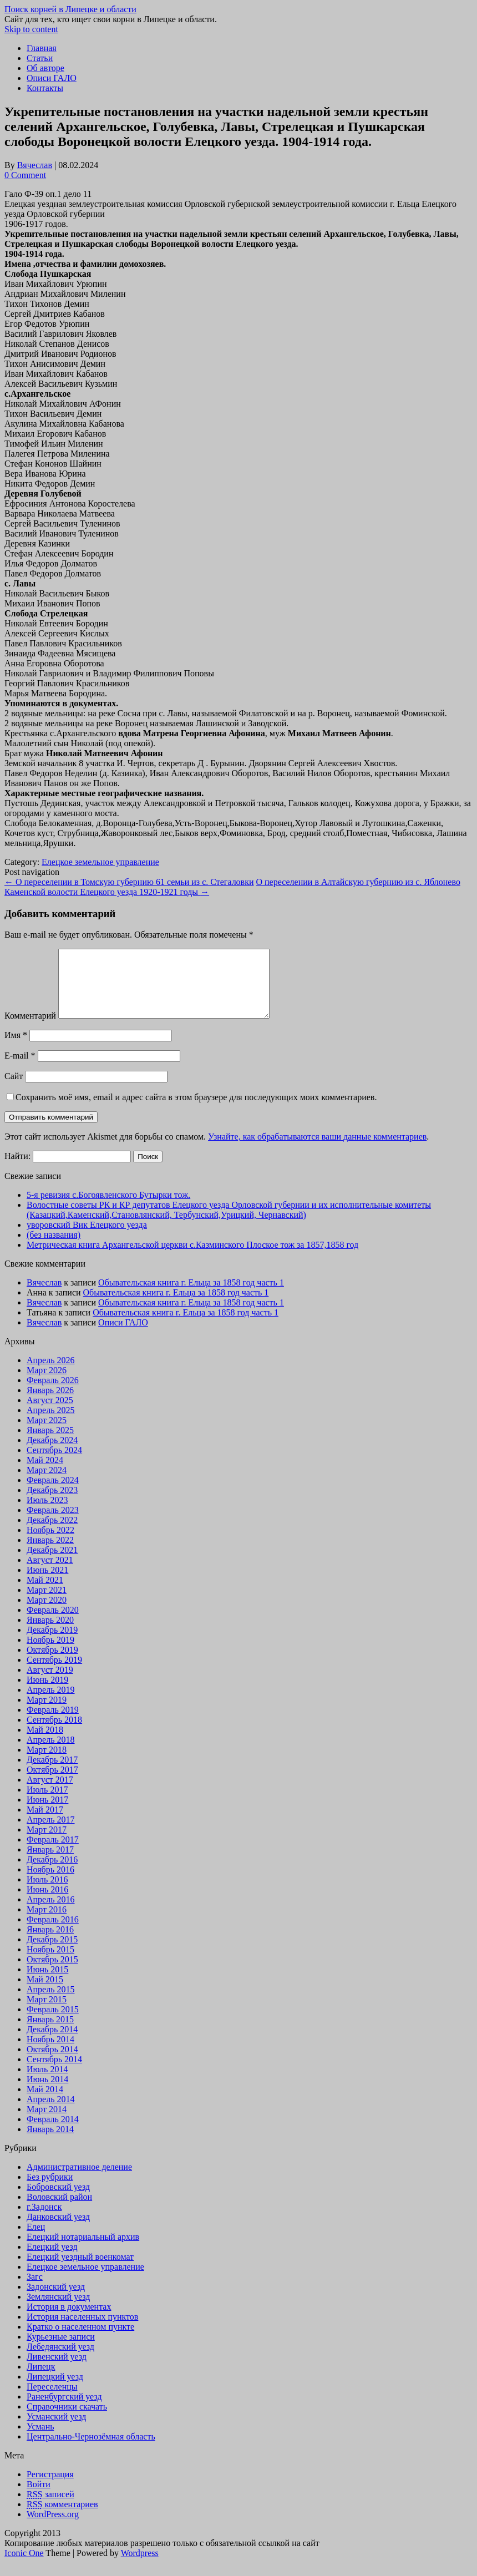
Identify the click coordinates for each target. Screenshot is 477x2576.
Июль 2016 (47, 1892)
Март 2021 (47, 1603)
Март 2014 (47, 2122)
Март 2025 (47, 1433)
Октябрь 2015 (52, 1972)
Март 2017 (47, 1843)
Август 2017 (50, 1793)
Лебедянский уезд (60, 2360)
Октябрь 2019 (52, 1663)
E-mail (19, 1069)
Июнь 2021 (47, 1583)
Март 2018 (47, 1763)
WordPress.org (53, 2527)
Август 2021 (50, 1573)
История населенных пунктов (82, 2330)
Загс (35, 2290)
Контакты (45, 88)
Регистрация (50, 2487)
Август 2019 (50, 1683)
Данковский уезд (58, 2230)
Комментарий (30, 1029)
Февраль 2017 (53, 1853)
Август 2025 (50, 1413)
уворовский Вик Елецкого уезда (87, 1238)
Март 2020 (47, 1613)
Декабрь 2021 (52, 1563)
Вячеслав (34, 165)
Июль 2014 (47, 2082)
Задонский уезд (56, 2300)
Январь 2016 (50, 1942)
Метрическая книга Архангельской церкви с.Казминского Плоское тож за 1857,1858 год (192, 1258)
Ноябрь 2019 (50, 1653)
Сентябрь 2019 (54, 1673)
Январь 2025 (50, 1443)
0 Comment (25, 175)
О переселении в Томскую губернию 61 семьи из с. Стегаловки (129, 882)
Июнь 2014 (47, 2092)
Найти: (17, 1169)
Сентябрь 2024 (54, 1463)
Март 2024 (47, 1483)
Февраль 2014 (53, 2132)
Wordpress (140, 2566)
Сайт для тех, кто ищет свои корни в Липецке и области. (110, 19)
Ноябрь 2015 (50, 1962)
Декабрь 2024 (52, 1453)
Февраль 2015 (53, 2022)
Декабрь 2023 (52, 1503)
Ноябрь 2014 (50, 2052)
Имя (15, 1048)
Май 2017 (45, 1823)
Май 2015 (45, 1992)
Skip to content (31, 29)
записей (50, 2507)
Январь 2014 (50, 2142)
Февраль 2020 (53, 1623)
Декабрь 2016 (52, 1872)
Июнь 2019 (47, 1693)
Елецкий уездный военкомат (80, 2270)
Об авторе (45, 68)
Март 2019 (47, 1713)
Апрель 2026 (51, 1373)
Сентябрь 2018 (54, 1733)
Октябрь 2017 (52, 1783)
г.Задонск (44, 2220)
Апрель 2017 (51, 1833)
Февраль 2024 (53, 1493)
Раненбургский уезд (64, 2410)
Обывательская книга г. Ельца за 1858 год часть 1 (191, 1295)
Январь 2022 (50, 1553)
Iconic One (24, 2566)
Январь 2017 (50, 1863)
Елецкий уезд (52, 2260)
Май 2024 (45, 1473)
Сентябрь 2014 (54, 2072)
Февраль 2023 (53, 1523)
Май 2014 (45, 2102)
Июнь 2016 (47, 1902)
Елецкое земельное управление (100, 862)
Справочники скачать (67, 2420)
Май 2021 (45, 1593)
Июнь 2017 (47, 1813)
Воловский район (59, 2210)
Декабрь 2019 (52, 1643)
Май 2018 (45, 1743)
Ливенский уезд (57, 2370)
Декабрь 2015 (52, 1952)
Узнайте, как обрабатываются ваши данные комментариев (317, 1150)
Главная (42, 48)
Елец (36, 2240)
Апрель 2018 (51, 1753)
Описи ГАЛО (52, 78)
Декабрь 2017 (52, 1773)
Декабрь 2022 (52, 1533)
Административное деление (79, 2180)
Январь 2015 (50, 2032)
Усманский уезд (56, 2430)
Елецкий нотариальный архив (83, 2250)
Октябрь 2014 (52, 2062)
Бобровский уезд (58, 2200)
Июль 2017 (47, 1803)
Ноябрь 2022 (50, 1543)
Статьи (40, 58)
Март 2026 (47, 1383)
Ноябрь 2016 (50, 1882)
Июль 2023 (47, 1513)
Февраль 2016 (53, 1932)
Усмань (40, 2440)
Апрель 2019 (51, 1703)
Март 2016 (47, 1922)
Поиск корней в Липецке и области (70, 9)
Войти (38, 2497)
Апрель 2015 (51, 2002)
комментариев (62, 2517)
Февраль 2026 (53, 1393)
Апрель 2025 (51, 1423)
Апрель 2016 (51, 1912)
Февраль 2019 (53, 1723)
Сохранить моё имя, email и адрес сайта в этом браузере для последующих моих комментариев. (196, 1110)
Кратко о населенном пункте (80, 2340)
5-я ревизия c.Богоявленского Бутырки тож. (108, 1208)
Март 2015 (47, 2012)
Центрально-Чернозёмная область (91, 2449)
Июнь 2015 (47, 1982)
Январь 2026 (50, 1403)
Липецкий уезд (55, 2390)
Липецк (41, 2380)
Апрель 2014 (51, 2112)
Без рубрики (50, 2190)
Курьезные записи (61, 2350)
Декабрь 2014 (52, 2042)
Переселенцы (52, 2400)
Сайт (13, 1089)
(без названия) (53, 1248)
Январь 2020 (50, 1633)
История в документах (69, 2320)
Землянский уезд (58, 2310)
